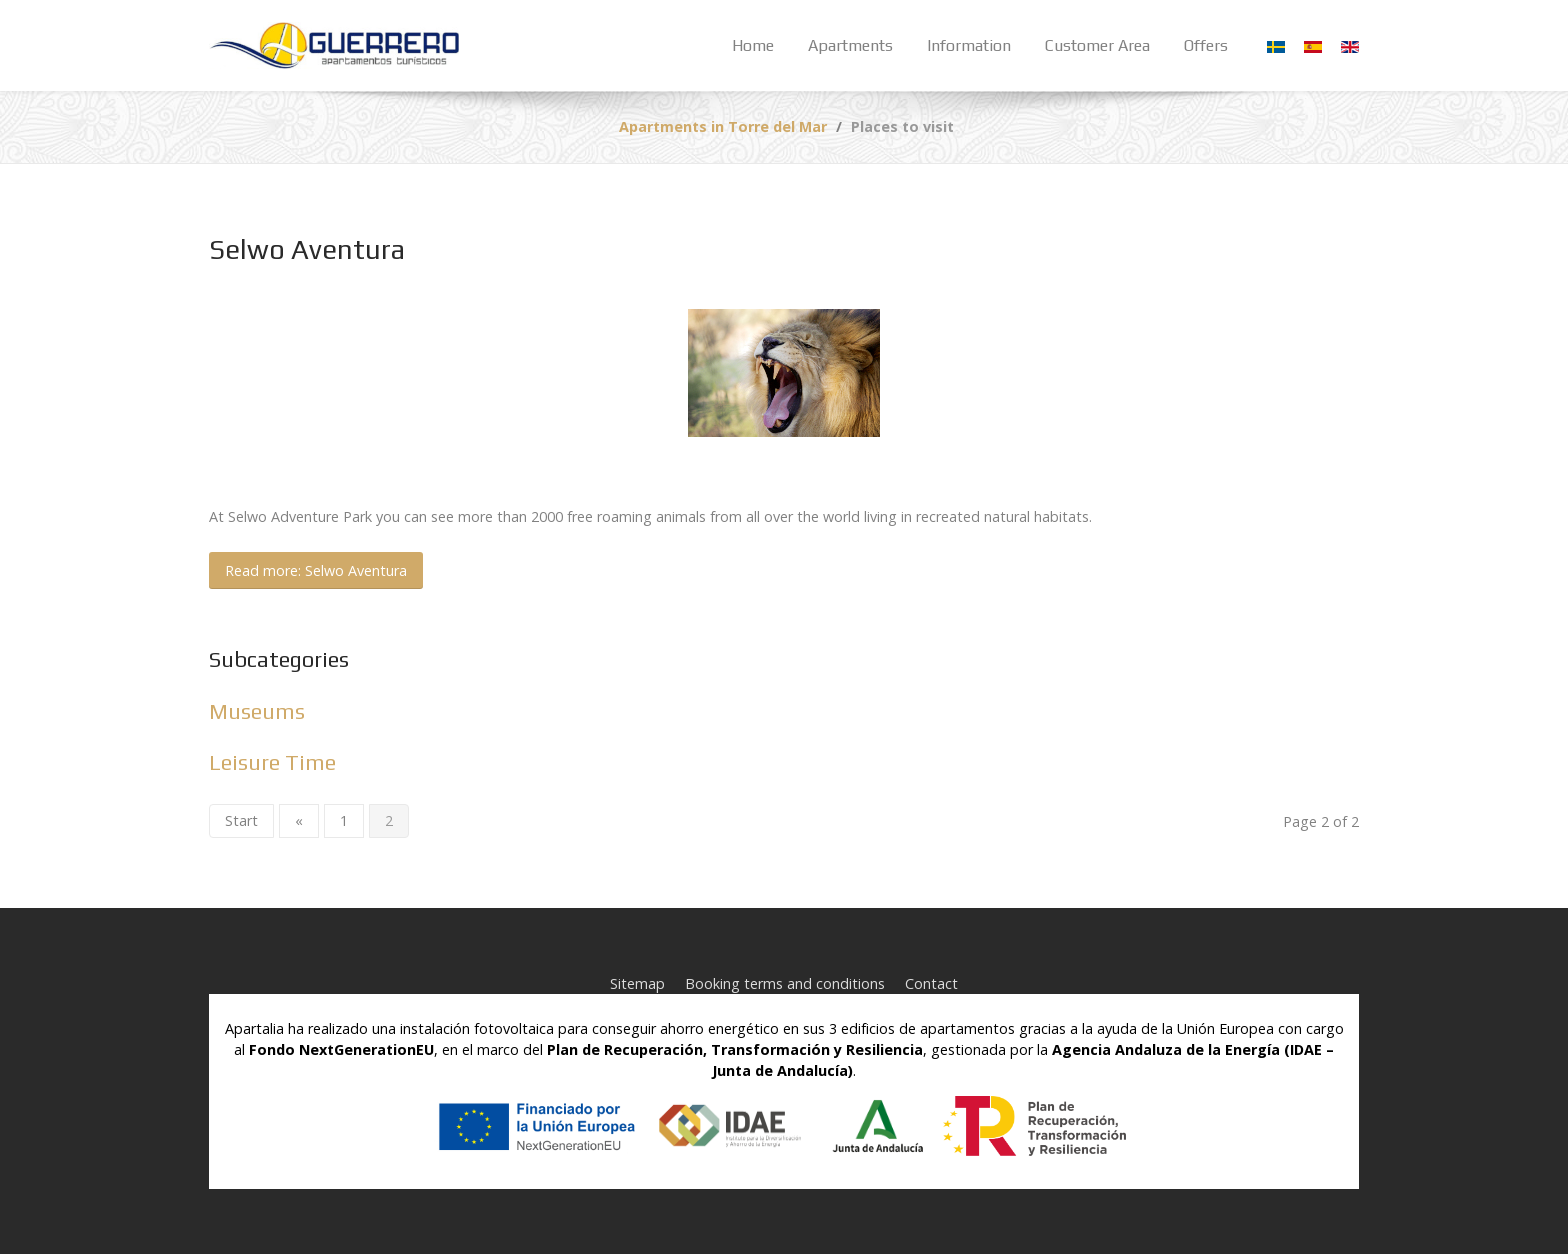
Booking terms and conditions (785, 983)
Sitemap (637, 983)
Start (241, 820)
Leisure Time (272, 762)
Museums (257, 711)
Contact (931, 983)
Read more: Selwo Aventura (316, 570)
